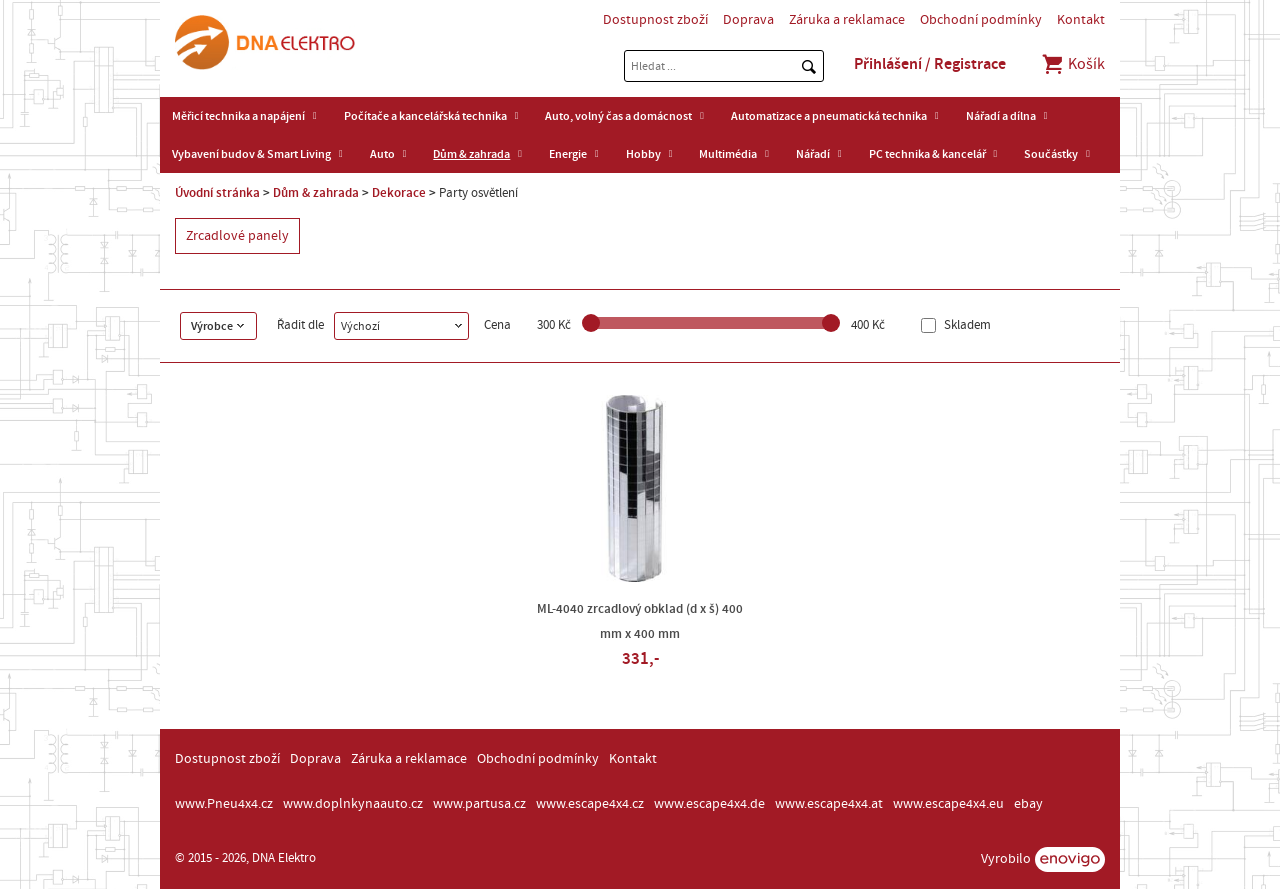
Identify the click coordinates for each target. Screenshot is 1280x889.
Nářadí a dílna (1001, 116)
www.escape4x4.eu (948, 804)
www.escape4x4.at (829, 804)
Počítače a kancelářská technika (425, 116)
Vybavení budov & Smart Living (251, 154)
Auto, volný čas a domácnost (618, 116)
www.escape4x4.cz (590, 804)
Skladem (966, 325)
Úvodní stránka (217, 193)
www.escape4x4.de (709, 804)
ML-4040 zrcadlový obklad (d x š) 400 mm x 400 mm (640, 621)
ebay (1028, 804)
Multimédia (728, 154)
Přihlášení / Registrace (930, 64)
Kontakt (1081, 20)
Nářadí (813, 154)
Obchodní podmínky (981, 20)
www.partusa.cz (479, 804)
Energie (568, 154)
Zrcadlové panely (237, 236)
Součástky (1051, 154)
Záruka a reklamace (847, 20)
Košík (1072, 64)
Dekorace (399, 193)
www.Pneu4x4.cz (224, 804)
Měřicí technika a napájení (238, 116)
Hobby (643, 154)
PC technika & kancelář (927, 154)
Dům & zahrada (471, 154)
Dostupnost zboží (655, 20)
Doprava (748, 20)
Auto (382, 154)
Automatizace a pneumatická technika (829, 116)
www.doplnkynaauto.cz (353, 804)
